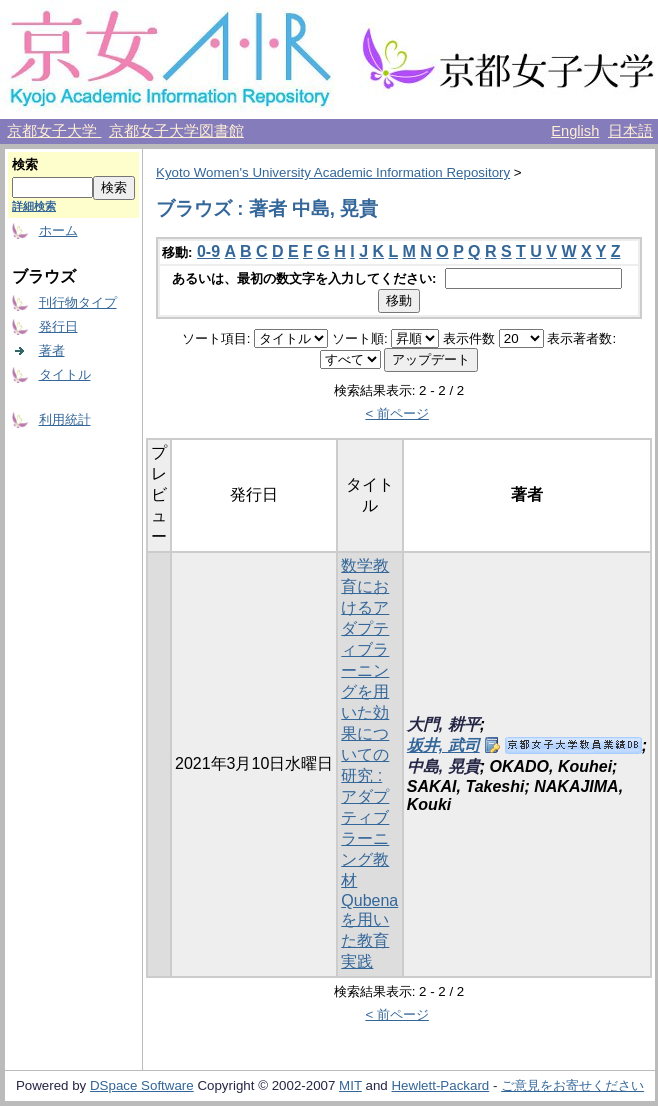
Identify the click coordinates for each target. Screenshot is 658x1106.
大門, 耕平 (443, 724)
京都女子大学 (54, 131)
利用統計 (65, 419)
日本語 (630, 131)
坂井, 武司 (443, 745)
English (575, 131)
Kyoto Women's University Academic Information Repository (333, 172)
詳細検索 (34, 206)
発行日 (58, 326)
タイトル (65, 374)
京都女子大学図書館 (176, 131)
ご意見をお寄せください (572, 1085)
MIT (350, 1085)
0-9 (208, 251)
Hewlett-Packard (440, 1085)
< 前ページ (397, 413)
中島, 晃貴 (443, 766)
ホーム (58, 230)
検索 (25, 164)
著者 (52, 350)
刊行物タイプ (78, 302)
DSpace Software (142, 1085)
